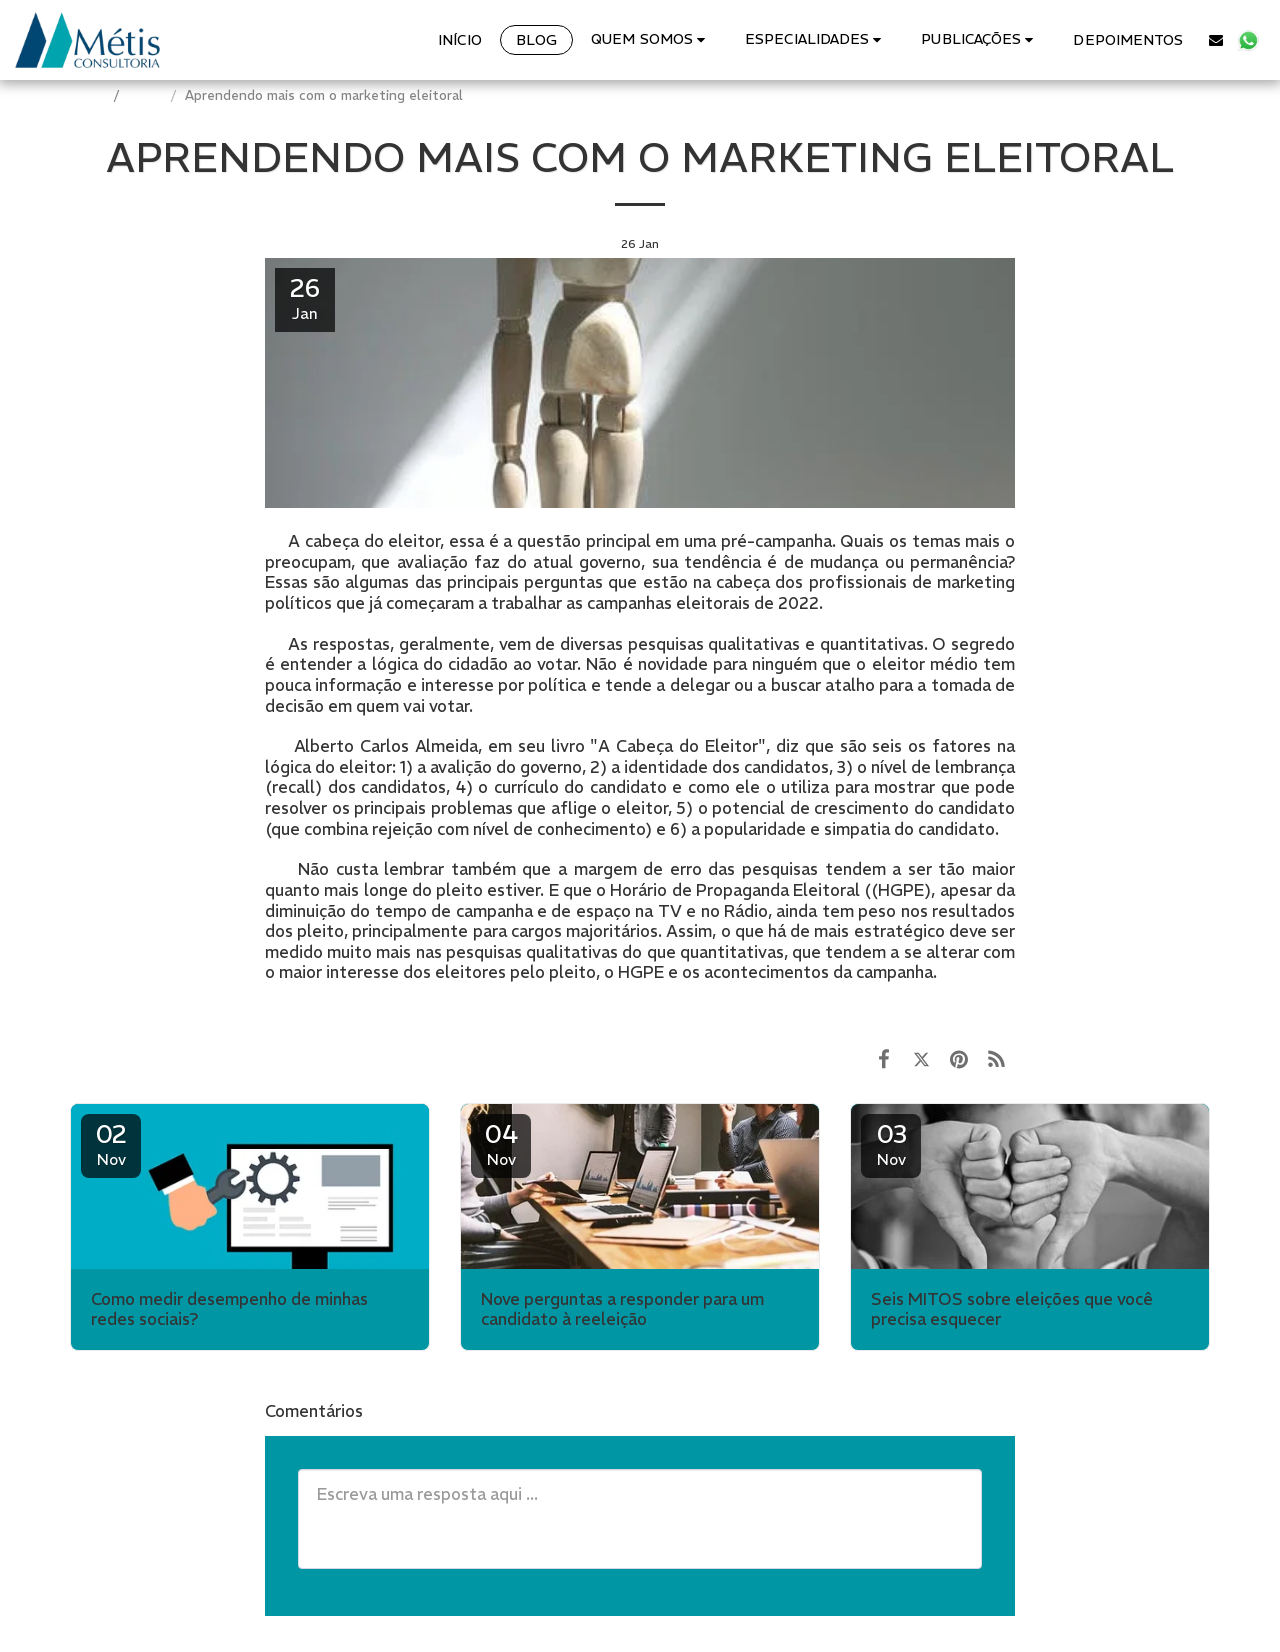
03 (891, 1143)
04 (501, 1143)
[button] (651, 39)
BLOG (147, 95)
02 (111, 1143)
